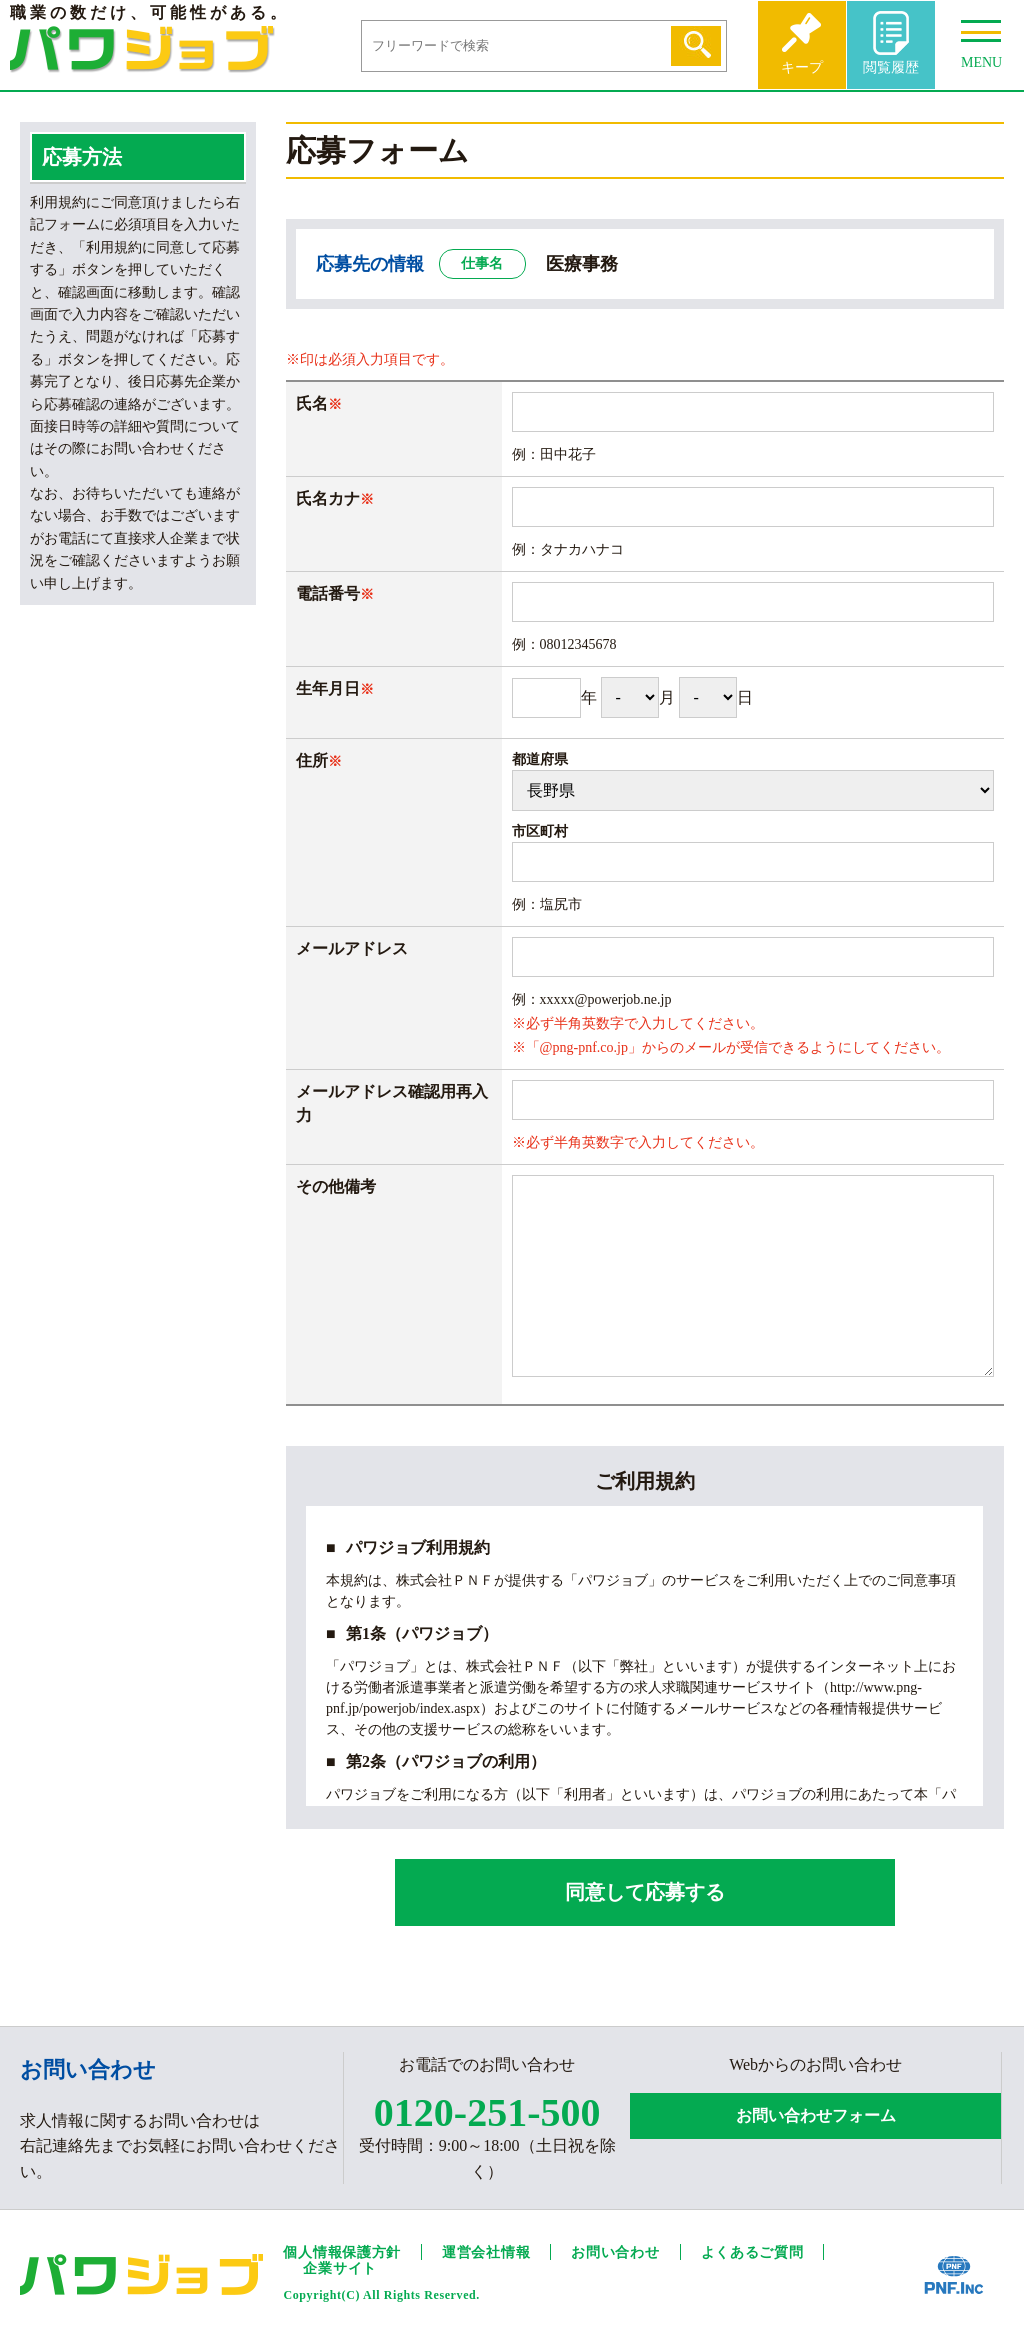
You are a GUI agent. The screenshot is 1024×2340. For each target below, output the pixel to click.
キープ (802, 67)
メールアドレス (352, 948)
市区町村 (540, 831)
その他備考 (336, 1186)
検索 (696, 46)
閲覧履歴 (891, 67)
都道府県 (540, 759)
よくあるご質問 (752, 2252)
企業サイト (340, 2268)
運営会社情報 (486, 2252)
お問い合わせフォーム (816, 2115)
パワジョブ (142, 49)
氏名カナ (328, 498)
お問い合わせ (615, 2252)
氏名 (312, 403)
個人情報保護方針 (342, 2252)
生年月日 (335, 688)
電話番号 (328, 593)
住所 (319, 760)
